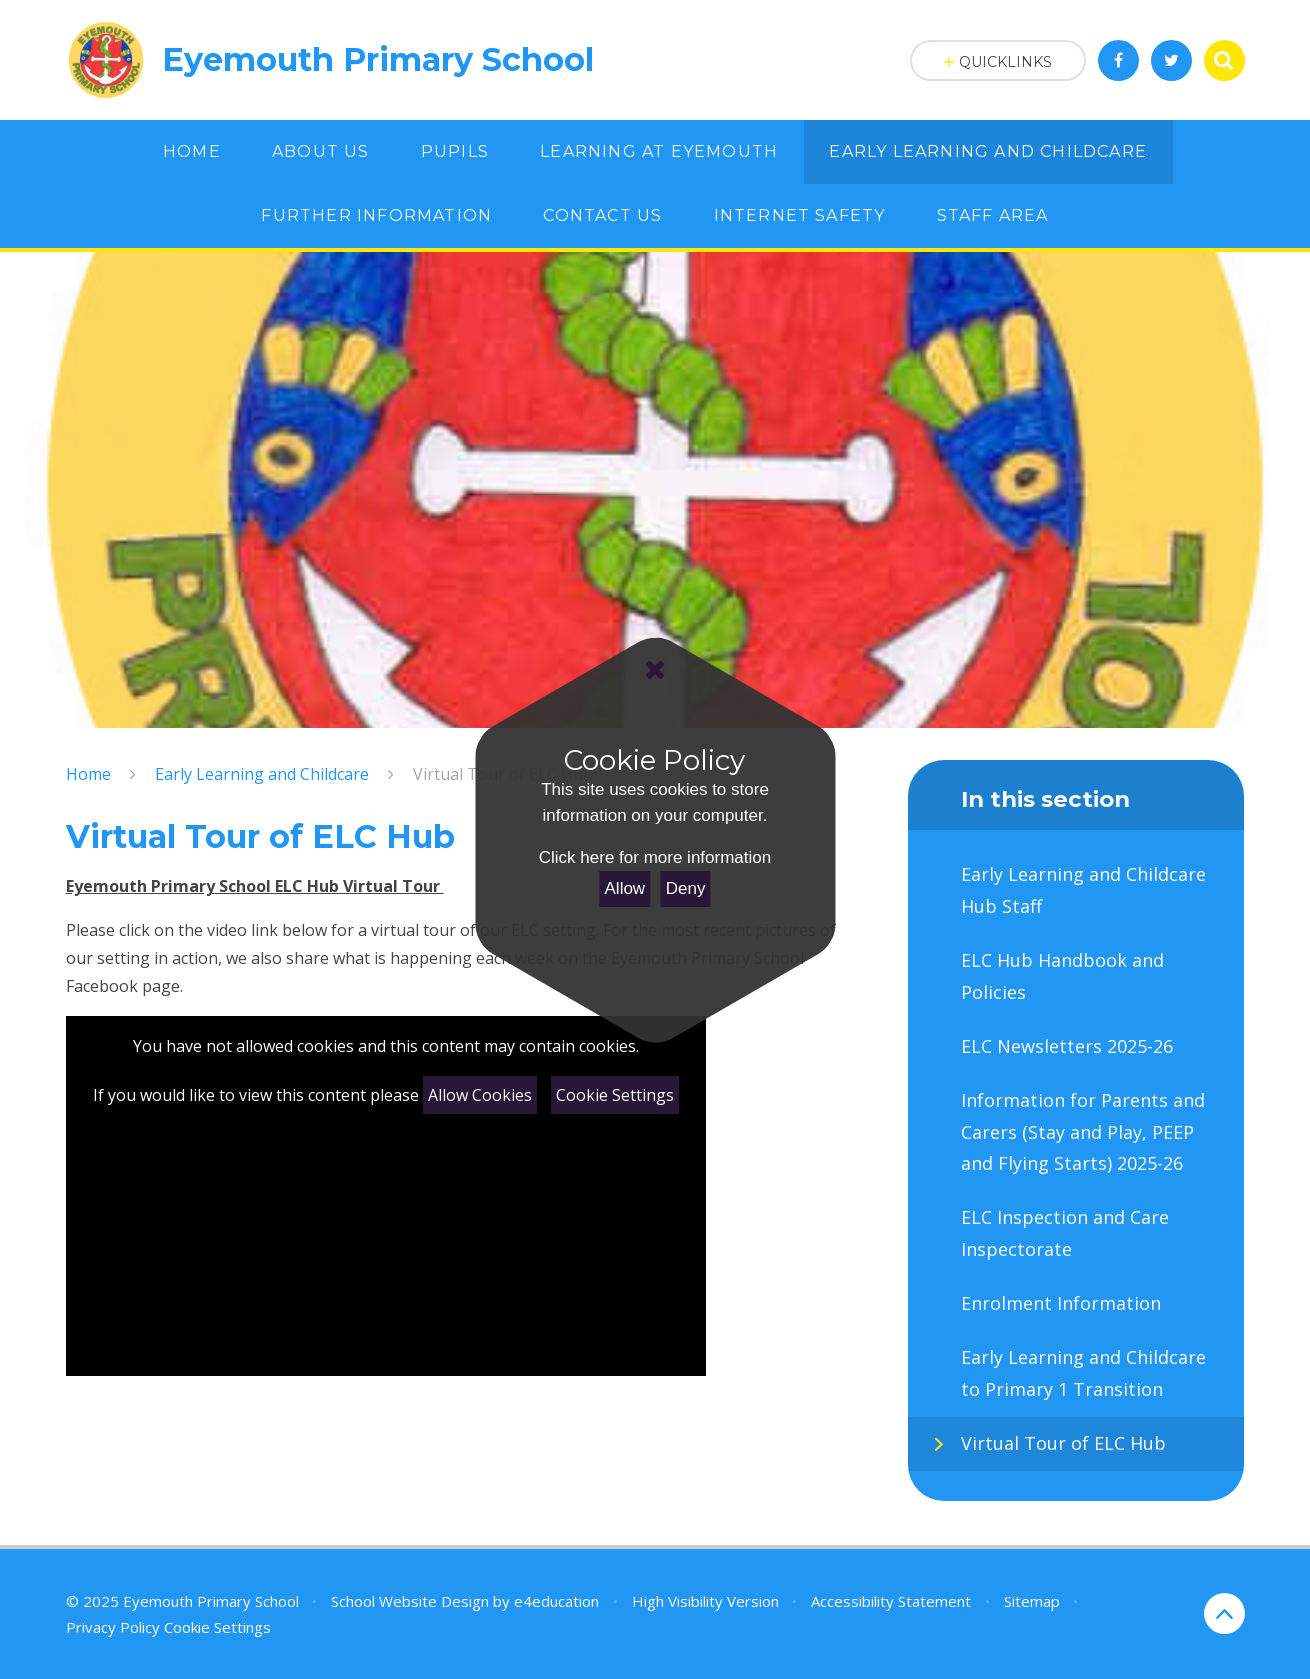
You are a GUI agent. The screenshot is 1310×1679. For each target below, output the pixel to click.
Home (88, 774)
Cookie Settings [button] (217, 1627)
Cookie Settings (615, 1095)
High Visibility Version (705, 1601)
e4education (556, 1601)
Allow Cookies (480, 1095)
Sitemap (1032, 1601)
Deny (686, 888)
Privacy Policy (113, 1627)
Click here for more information (655, 857)
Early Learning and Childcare (262, 774)
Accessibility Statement (891, 1601)
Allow (625, 888)
